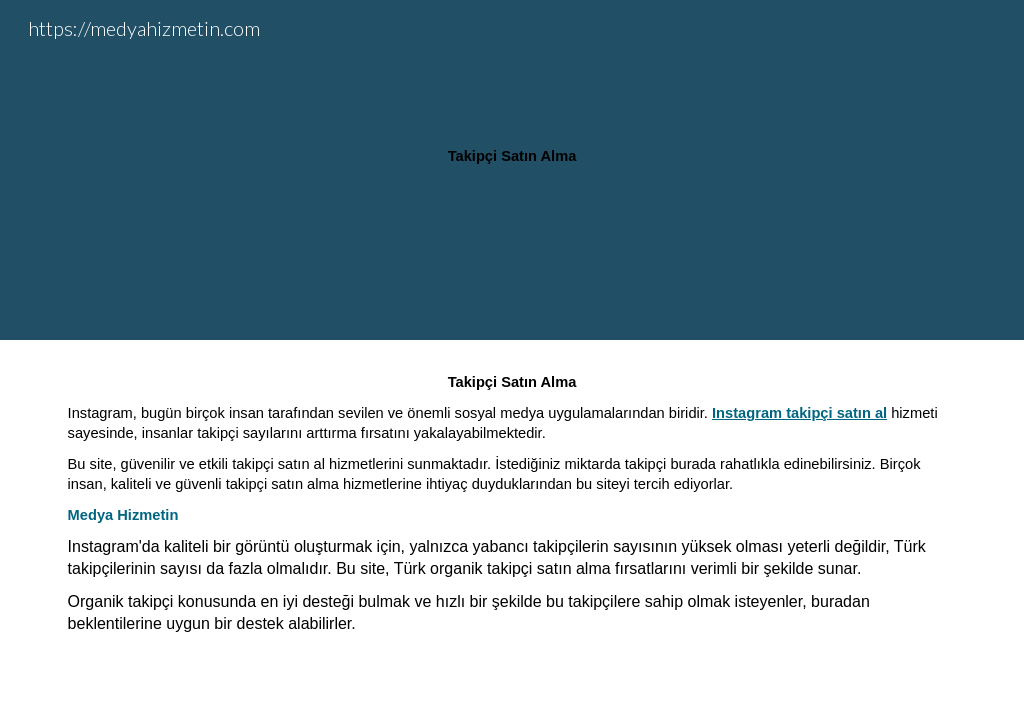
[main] (511, 170)
